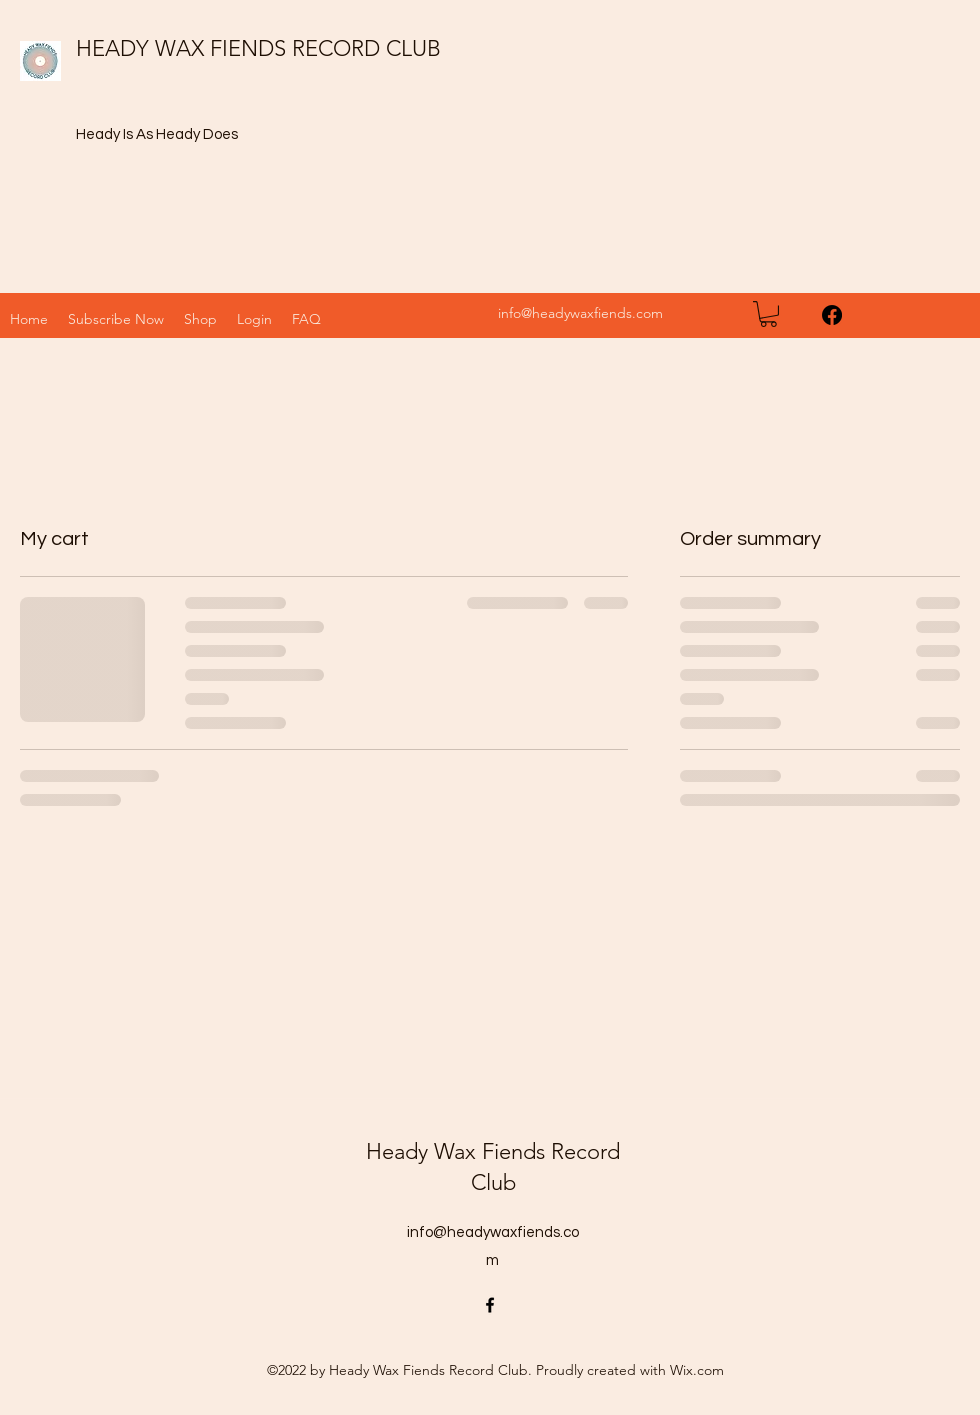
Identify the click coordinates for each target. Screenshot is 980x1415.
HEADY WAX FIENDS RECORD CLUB (258, 48)
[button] (200, 319)
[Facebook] (832, 315)
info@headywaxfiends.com (580, 313)
